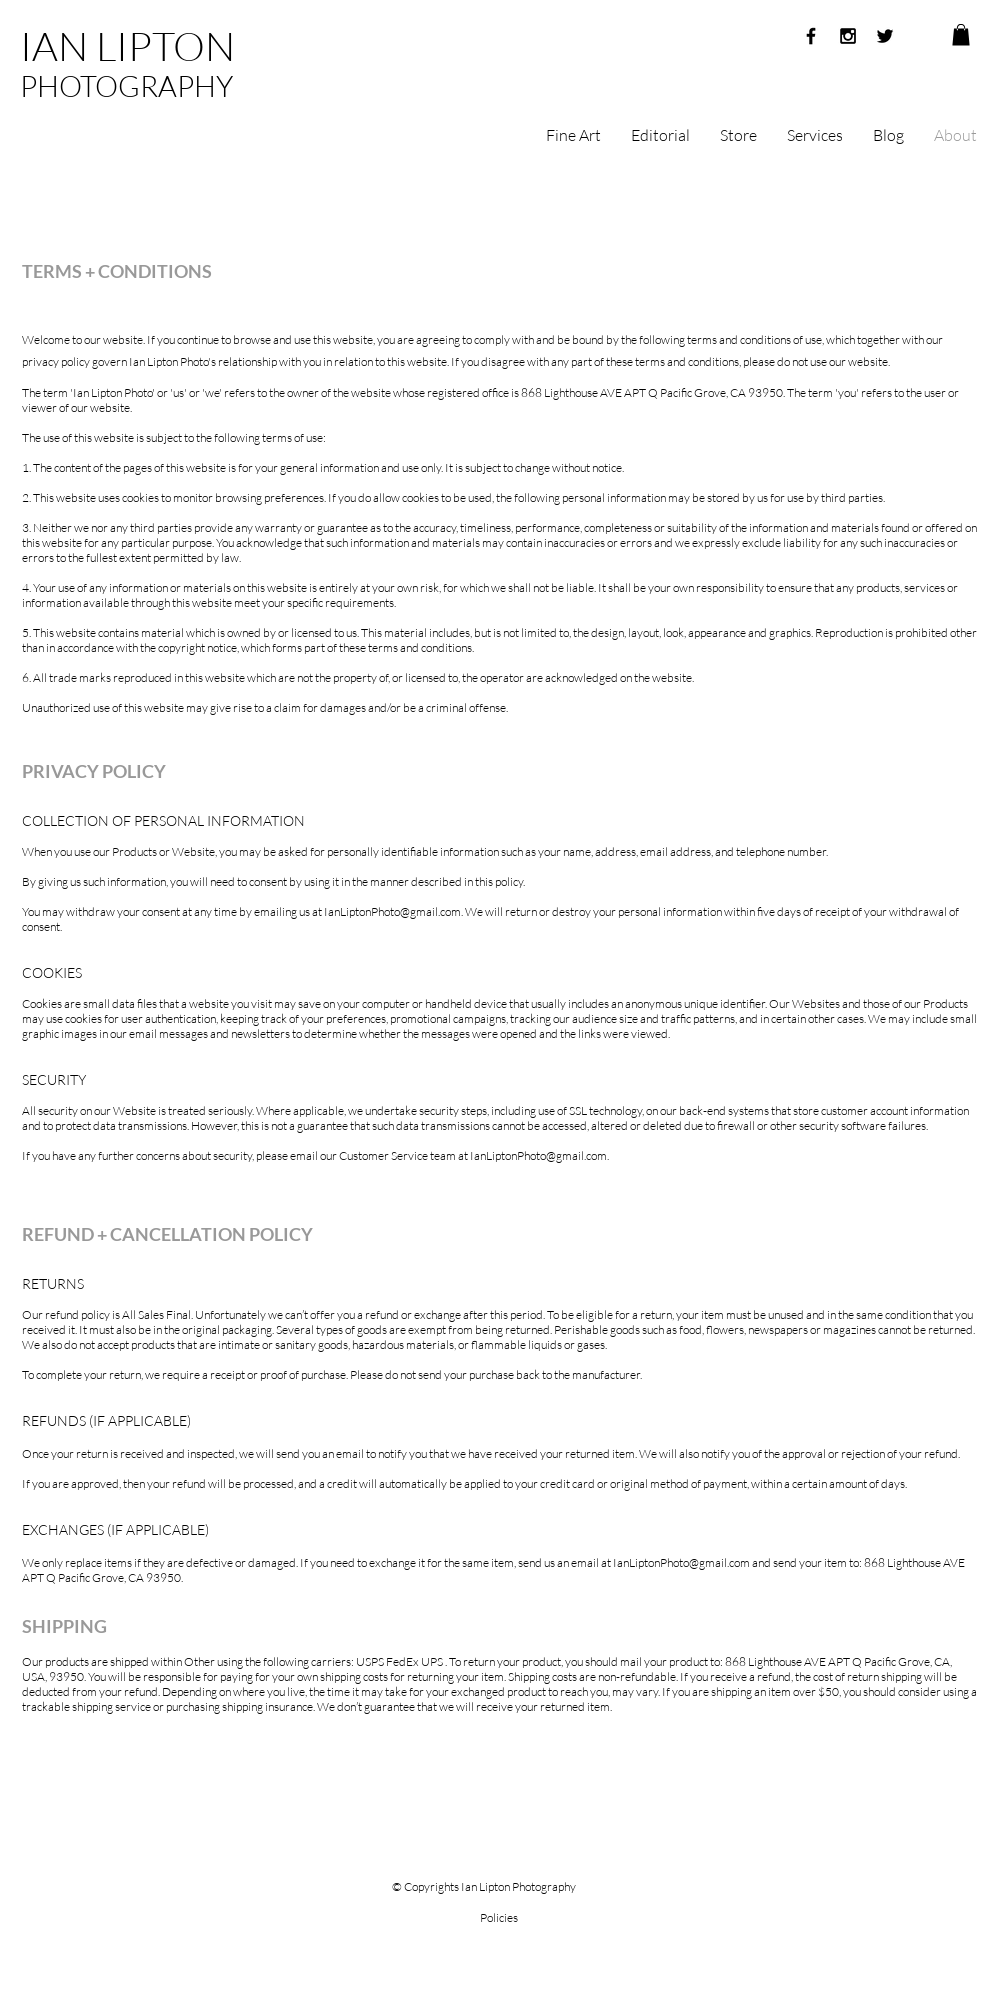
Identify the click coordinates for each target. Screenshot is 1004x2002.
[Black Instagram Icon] (848, 36)
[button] (961, 35)
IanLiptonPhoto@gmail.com (392, 911)
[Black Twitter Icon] (885, 36)
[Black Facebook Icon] (811, 36)
